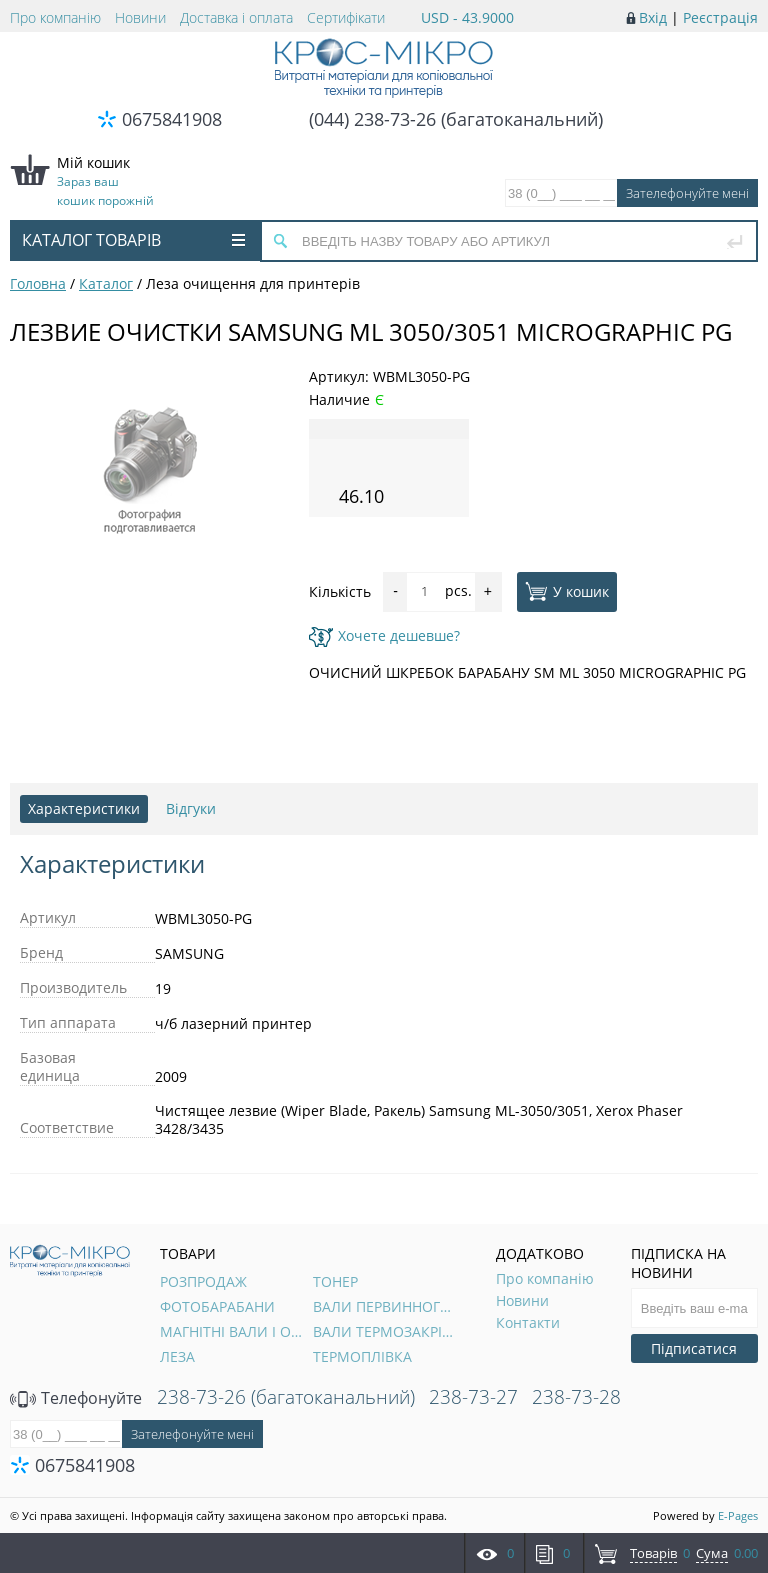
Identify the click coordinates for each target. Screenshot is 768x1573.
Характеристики (84, 808)
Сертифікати (346, 17)
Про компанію (55, 17)
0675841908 (172, 119)
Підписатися (694, 1348)
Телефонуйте (76, 1398)
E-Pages (738, 1515)
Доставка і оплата (236, 17)
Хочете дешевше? (384, 635)
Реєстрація (720, 17)
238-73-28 (576, 1397)
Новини (140, 17)
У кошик (567, 591)
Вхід (653, 17)
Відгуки (191, 808)
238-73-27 (473, 1397)
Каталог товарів (133, 240)
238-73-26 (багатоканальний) (286, 1397)
